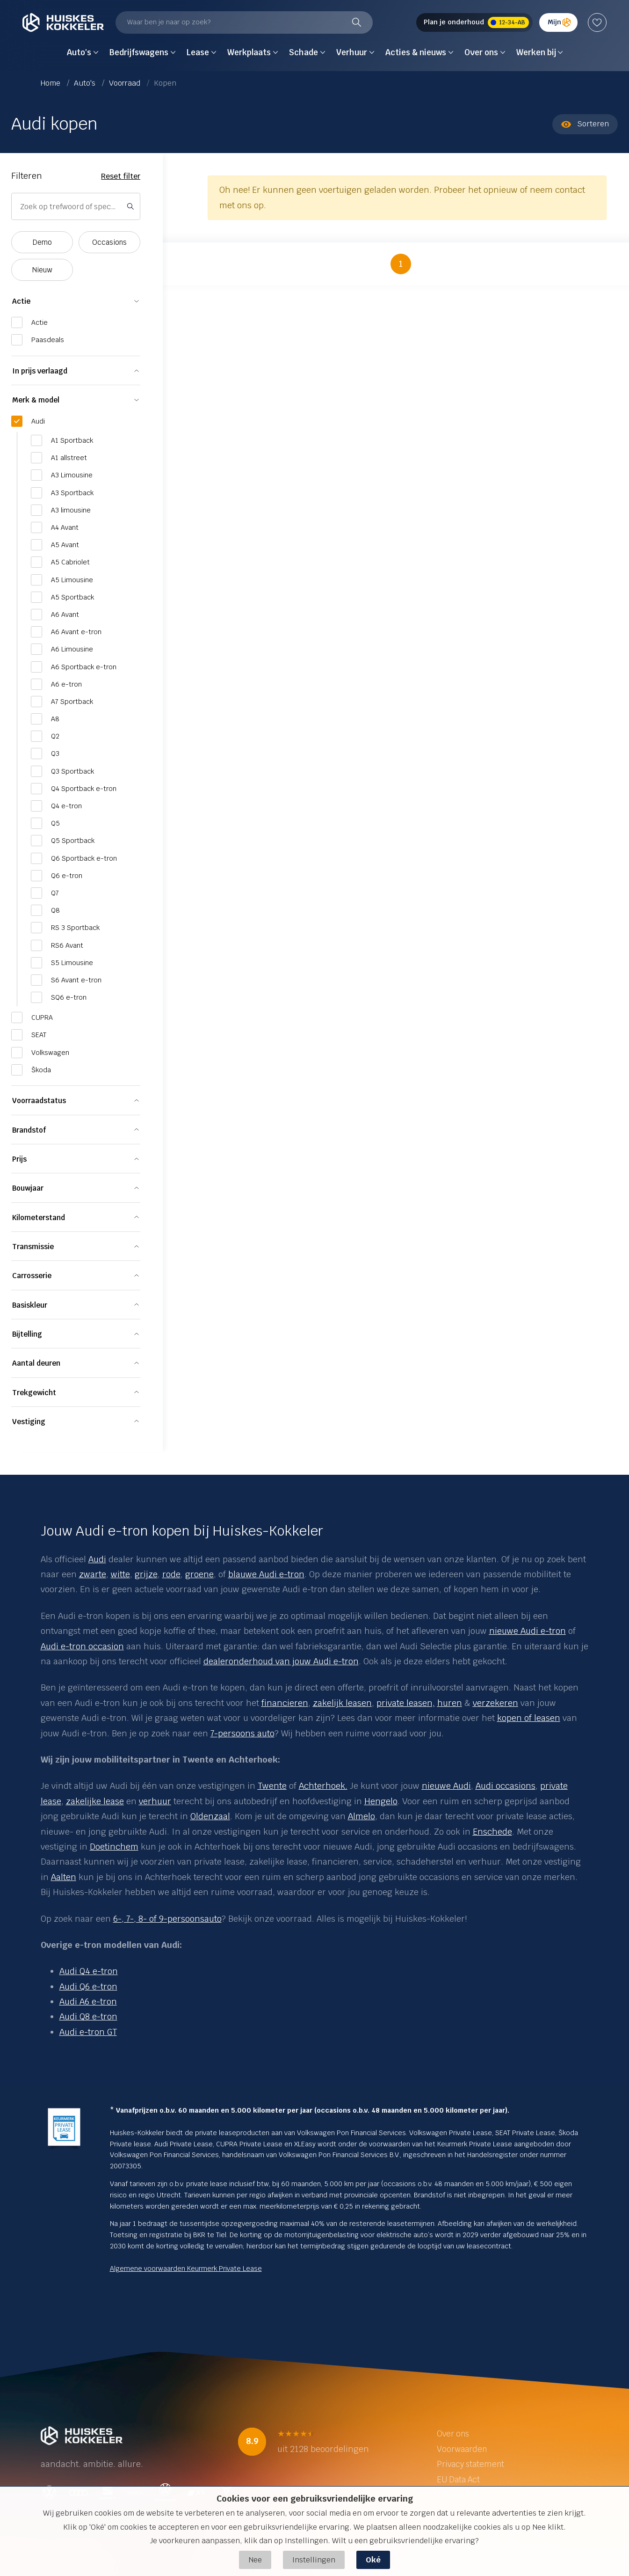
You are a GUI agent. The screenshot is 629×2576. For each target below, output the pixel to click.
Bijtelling (27, 1334)
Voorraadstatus (39, 1100)
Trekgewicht (34, 1392)
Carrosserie (31, 1275)
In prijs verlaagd (39, 370)
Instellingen (313, 2560)
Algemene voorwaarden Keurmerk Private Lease (186, 2268)
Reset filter (120, 176)
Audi (97, 1559)
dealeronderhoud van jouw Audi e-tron (281, 1661)
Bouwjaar (27, 1188)
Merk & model (35, 399)
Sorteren (585, 124)
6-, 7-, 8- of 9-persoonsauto (167, 1918)
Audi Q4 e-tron (88, 1971)
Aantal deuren (36, 1363)
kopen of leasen (528, 1717)
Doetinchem (114, 1846)
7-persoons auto (242, 1733)
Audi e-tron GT (88, 2032)
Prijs (19, 1159)
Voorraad (125, 83)
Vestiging (28, 1421)
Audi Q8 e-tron (88, 2016)
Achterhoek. (323, 1785)
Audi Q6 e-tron (88, 1986)
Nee (255, 2560)
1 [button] (401, 263)
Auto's (85, 83)
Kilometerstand (38, 1217)
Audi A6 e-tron (88, 2001)
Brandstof (29, 1130)
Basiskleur (29, 1305)
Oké (373, 2560)
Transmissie (33, 1246)
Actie (21, 301)
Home (51, 83)
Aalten (63, 1877)
